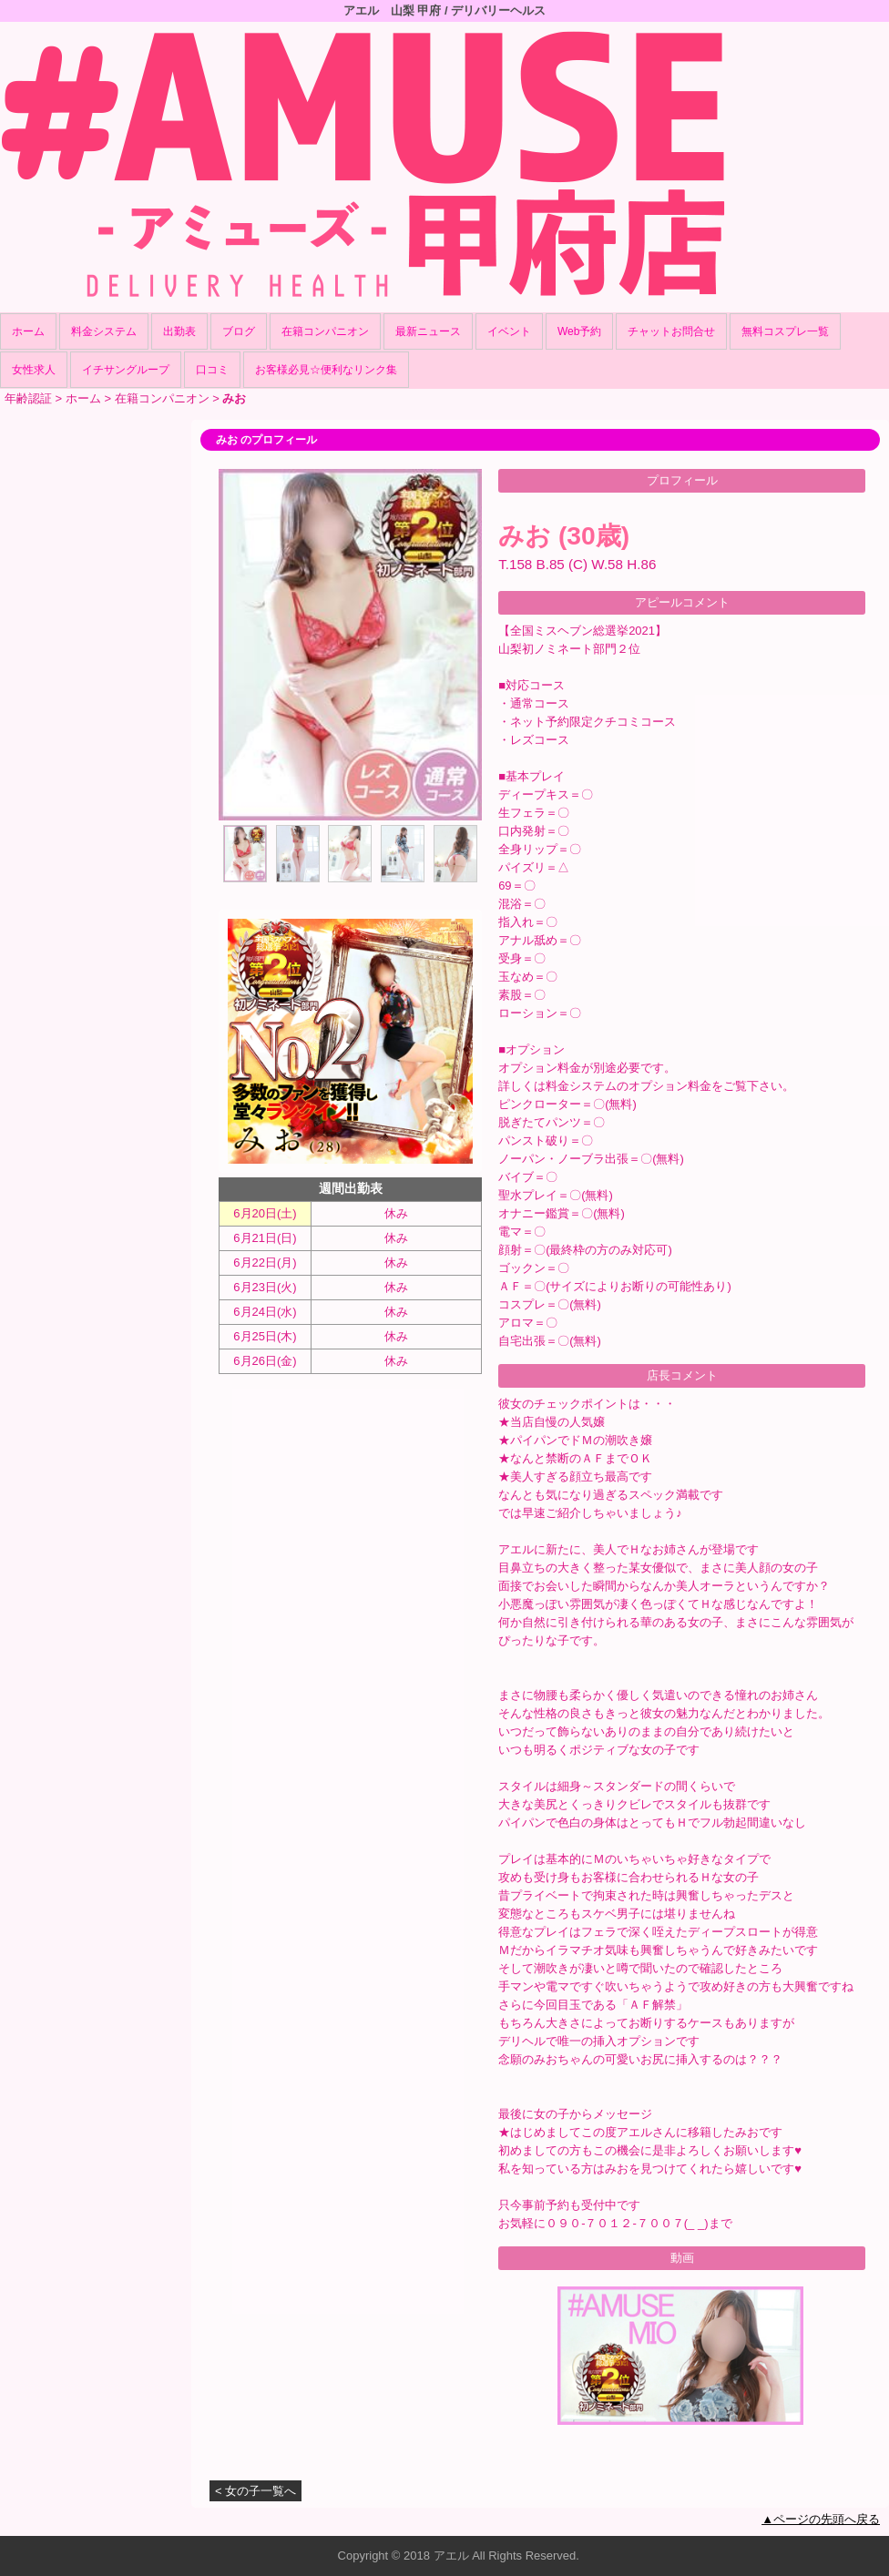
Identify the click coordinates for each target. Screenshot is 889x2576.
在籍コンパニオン (325, 331)
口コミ (212, 369)
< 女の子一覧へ (255, 2491)
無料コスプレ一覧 (785, 331)
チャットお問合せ (671, 331)
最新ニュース (428, 331)
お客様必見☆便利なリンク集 (326, 369)
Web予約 (579, 331)
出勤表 (179, 331)
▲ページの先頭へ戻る (820, 2519)
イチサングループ (125, 369)
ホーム (28, 331)
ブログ (238, 331)
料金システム (104, 331)
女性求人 (34, 369)
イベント (509, 331)
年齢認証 (28, 398)
